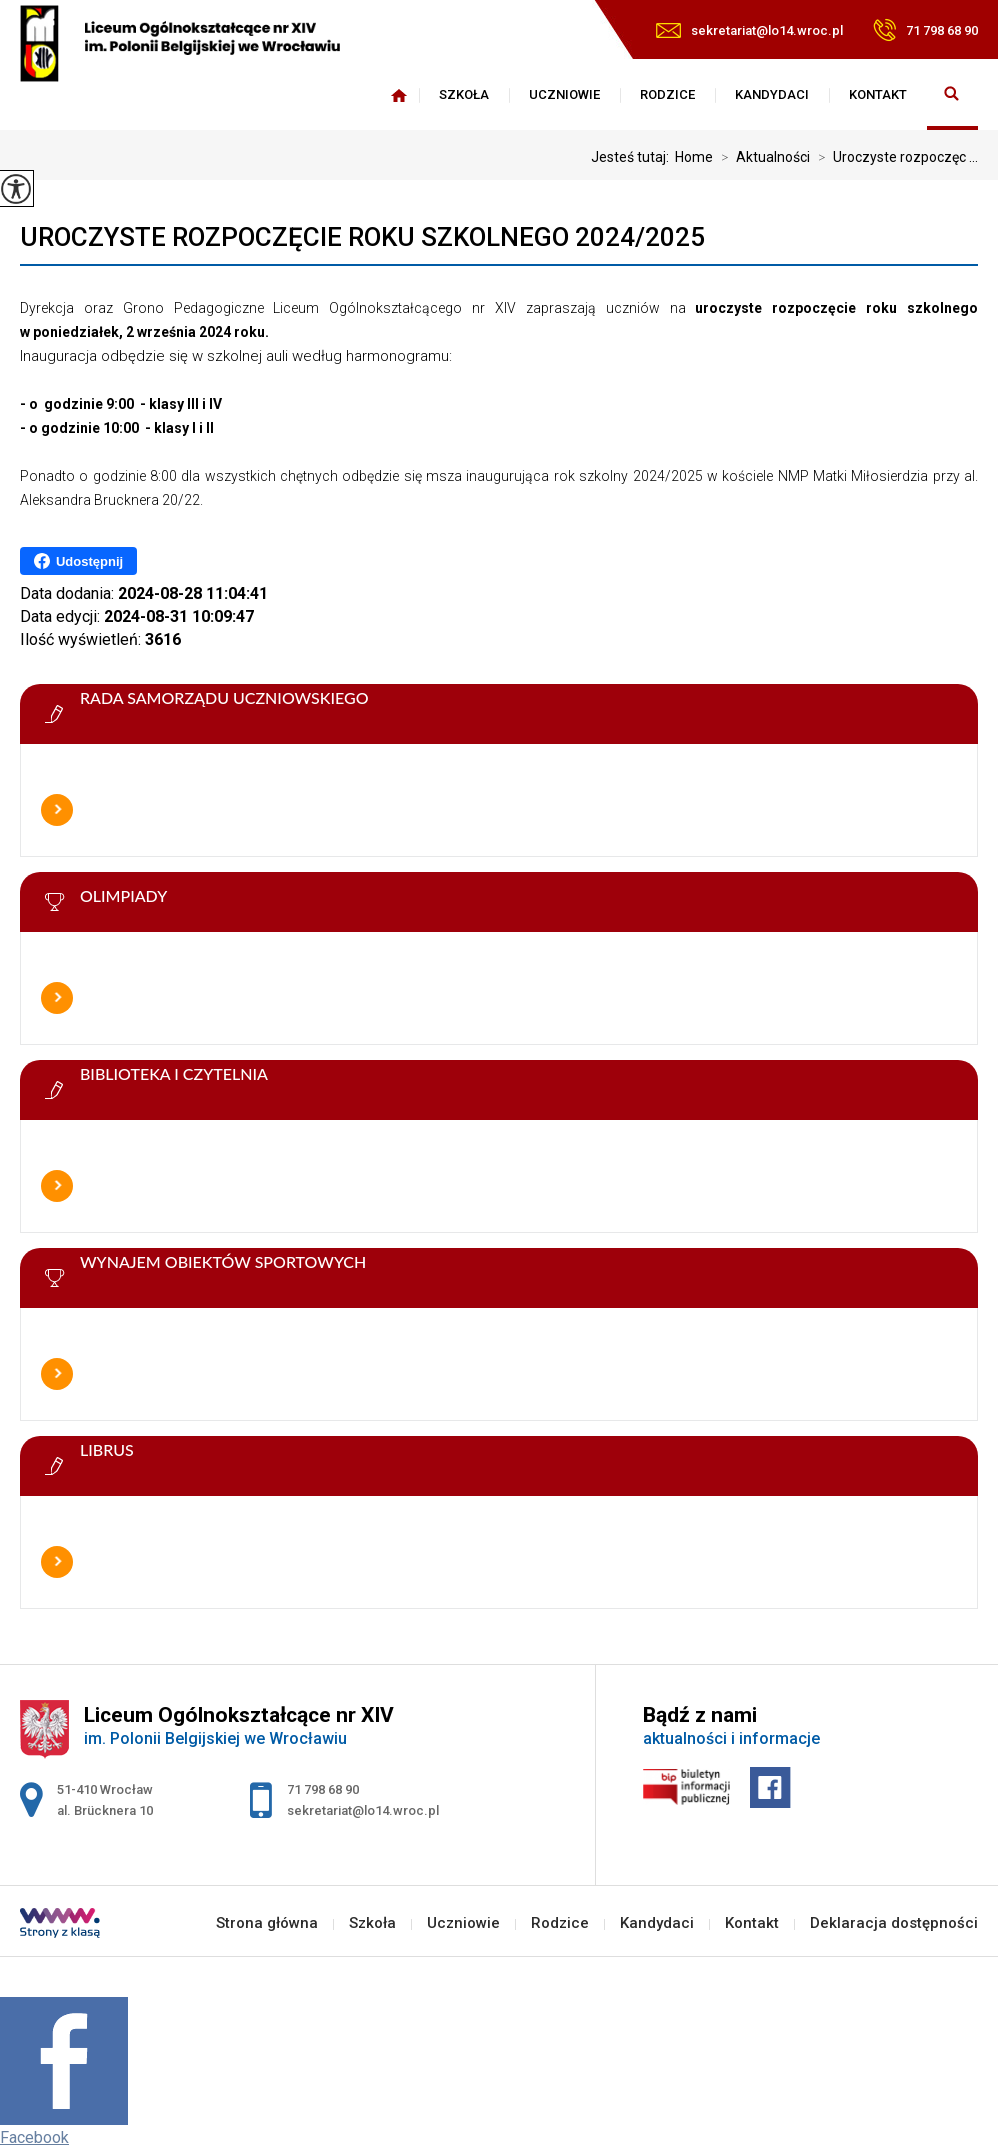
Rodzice (667, 94)
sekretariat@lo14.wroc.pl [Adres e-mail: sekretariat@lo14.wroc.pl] (363, 1810)
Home (694, 157)
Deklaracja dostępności (894, 1923)
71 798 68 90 (925, 30)
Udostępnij (78, 561)
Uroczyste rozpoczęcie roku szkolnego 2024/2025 (362, 237)
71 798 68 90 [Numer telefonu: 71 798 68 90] (323, 1789)
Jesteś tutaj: (633, 157)
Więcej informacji (57, 810)
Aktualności (761, 157)
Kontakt (878, 94)
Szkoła (464, 94)
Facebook (34, 2137)
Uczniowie (564, 94)
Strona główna (399, 95)
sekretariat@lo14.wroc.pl (749, 30)
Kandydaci (772, 94)
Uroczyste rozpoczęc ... (894, 157)
